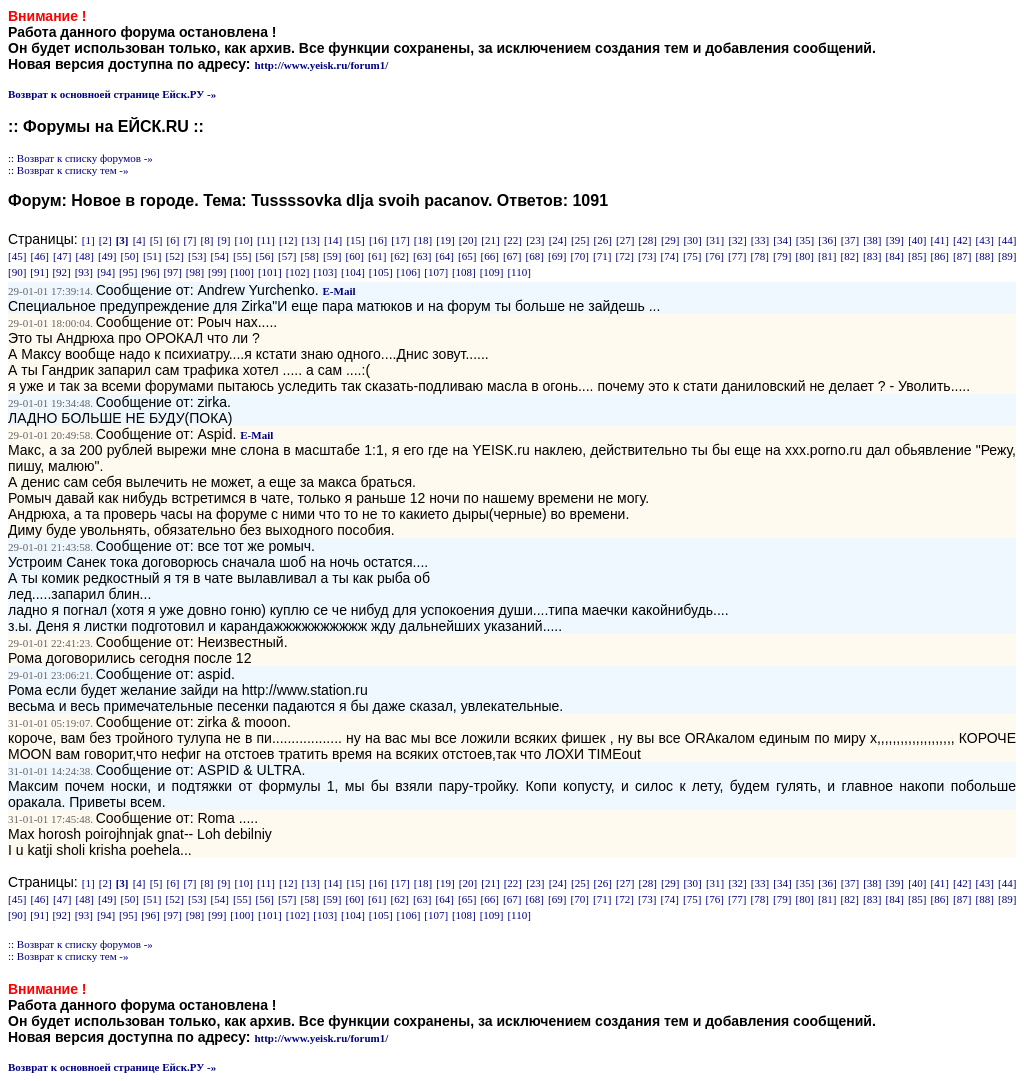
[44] (1007, 240)
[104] (353, 272)
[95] (128, 272)
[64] (445, 256)
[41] (940, 240)
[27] (625, 240)
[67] (512, 256)
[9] (224, 240)
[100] (242, 272)
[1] (88, 240)
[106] (409, 272)
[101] (270, 272)
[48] (85, 256)
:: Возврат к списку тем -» (68, 170)
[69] (557, 256)
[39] (895, 240)
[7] (190, 240)
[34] (782, 240)
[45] (17, 256)
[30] (692, 240)
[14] (333, 240)
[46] (40, 256)
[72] (625, 256)
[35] (805, 240)
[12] (288, 240)
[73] (647, 256)
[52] (175, 256)
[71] (602, 256)
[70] (580, 256)
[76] (715, 256)
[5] (156, 240)
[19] (445, 240)
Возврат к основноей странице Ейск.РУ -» (112, 94)
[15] (355, 240)
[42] (962, 240)
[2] (105, 240)
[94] (106, 272)
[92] (61, 272)
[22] (513, 240)
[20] (468, 240)
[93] (84, 272)
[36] (827, 240)
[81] (827, 256)
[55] (242, 256)
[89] (1007, 256)
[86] (940, 256)
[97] (173, 272)
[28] (648, 240)
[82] (850, 256)
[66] (490, 256)
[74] (670, 256)
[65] (467, 256)
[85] (917, 256)
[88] (985, 256)
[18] (423, 240)
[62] (400, 256)
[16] (378, 240)
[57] (287, 256)
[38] (872, 240)
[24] (558, 240)
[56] (265, 256)
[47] (62, 256)
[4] (139, 240)
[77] (737, 256)
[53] (197, 256)
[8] (207, 240)
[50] (130, 256)
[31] (715, 240)
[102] (298, 272)
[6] (173, 240)
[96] (150, 272)
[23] (535, 240)
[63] (422, 256)
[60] (355, 256)
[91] (39, 272)
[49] (107, 256)
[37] (850, 240)
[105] (381, 272)
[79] (782, 256)
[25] (580, 240)
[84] (895, 256)
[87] (962, 256)
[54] (220, 256)
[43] (985, 240)
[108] (464, 272)
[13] (310, 240)
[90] (17, 272)
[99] (217, 272)
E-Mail (339, 291)
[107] (436, 272)
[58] (310, 256)
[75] (692, 256)
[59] (332, 256)
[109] (492, 272)
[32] (737, 240)
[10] (243, 240)
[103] (325, 272)
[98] (195, 272)
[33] (760, 240)
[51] (152, 256)
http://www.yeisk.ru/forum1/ (321, 65)
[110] (518, 272)
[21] (490, 240)
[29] (670, 240)
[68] (535, 256)
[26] (603, 240)
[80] (805, 256)
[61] (377, 256)
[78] (760, 256)
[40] (917, 240)
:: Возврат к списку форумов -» (80, 158)
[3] (122, 240)
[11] (266, 240)
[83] (872, 256)
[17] (400, 240)
